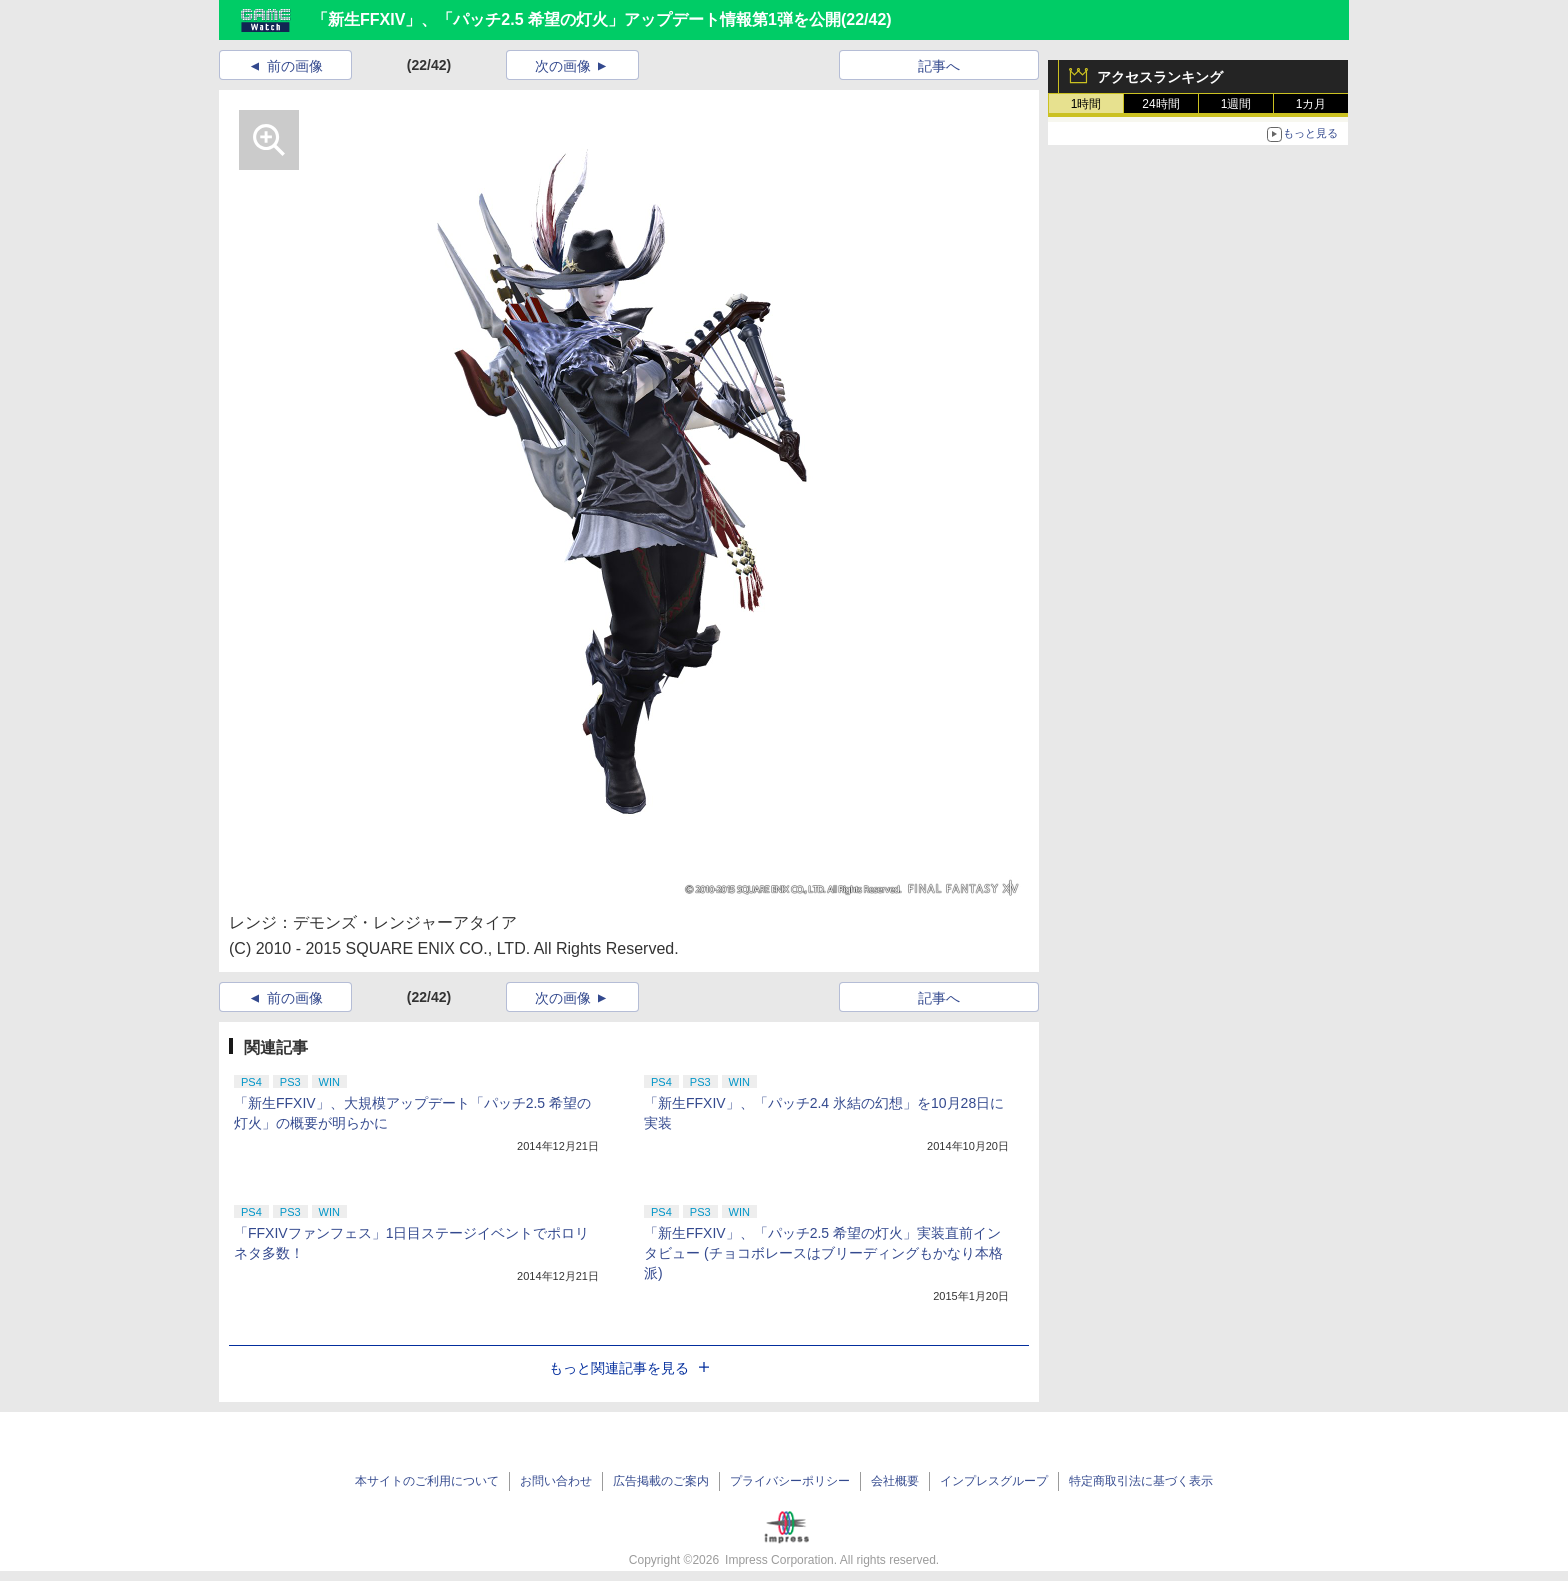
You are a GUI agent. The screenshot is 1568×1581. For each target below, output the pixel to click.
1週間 (1236, 104)
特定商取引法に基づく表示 (1141, 1481)
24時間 (1160, 104)
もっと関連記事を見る (629, 1368)
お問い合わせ (556, 1481)
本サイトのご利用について (427, 1481)
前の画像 (295, 66)
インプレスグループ (994, 1481)
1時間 (1086, 104)
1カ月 (1311, 104)
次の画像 (563, 66)
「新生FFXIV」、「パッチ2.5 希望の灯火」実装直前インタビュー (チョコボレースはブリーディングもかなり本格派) (823, 1253)
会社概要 (895, 1481)
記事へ (939, 66)
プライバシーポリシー (790, 1481)
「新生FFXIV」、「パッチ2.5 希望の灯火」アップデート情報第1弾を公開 (576, 19)
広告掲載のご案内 (661, 1481)
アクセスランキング (1160, 77)
